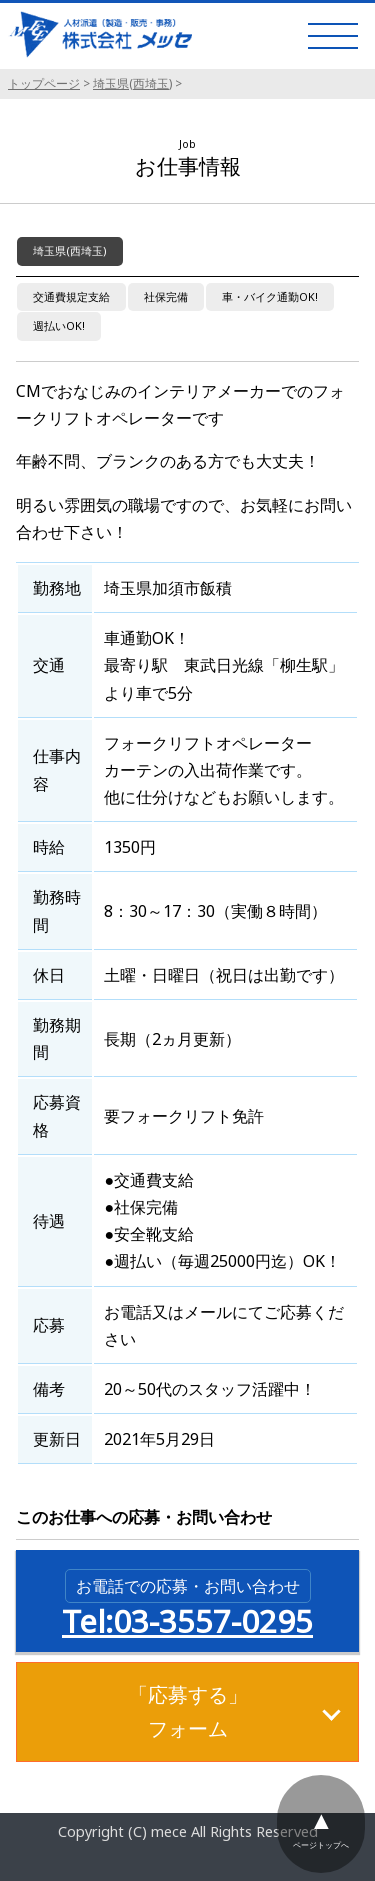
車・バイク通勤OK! (270, 296)
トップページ (44, 83)
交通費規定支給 (71, 296)
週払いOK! (59, 325)
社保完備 (166, 296)
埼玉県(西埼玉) (132, 83)
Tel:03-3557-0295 (187, 1605)
